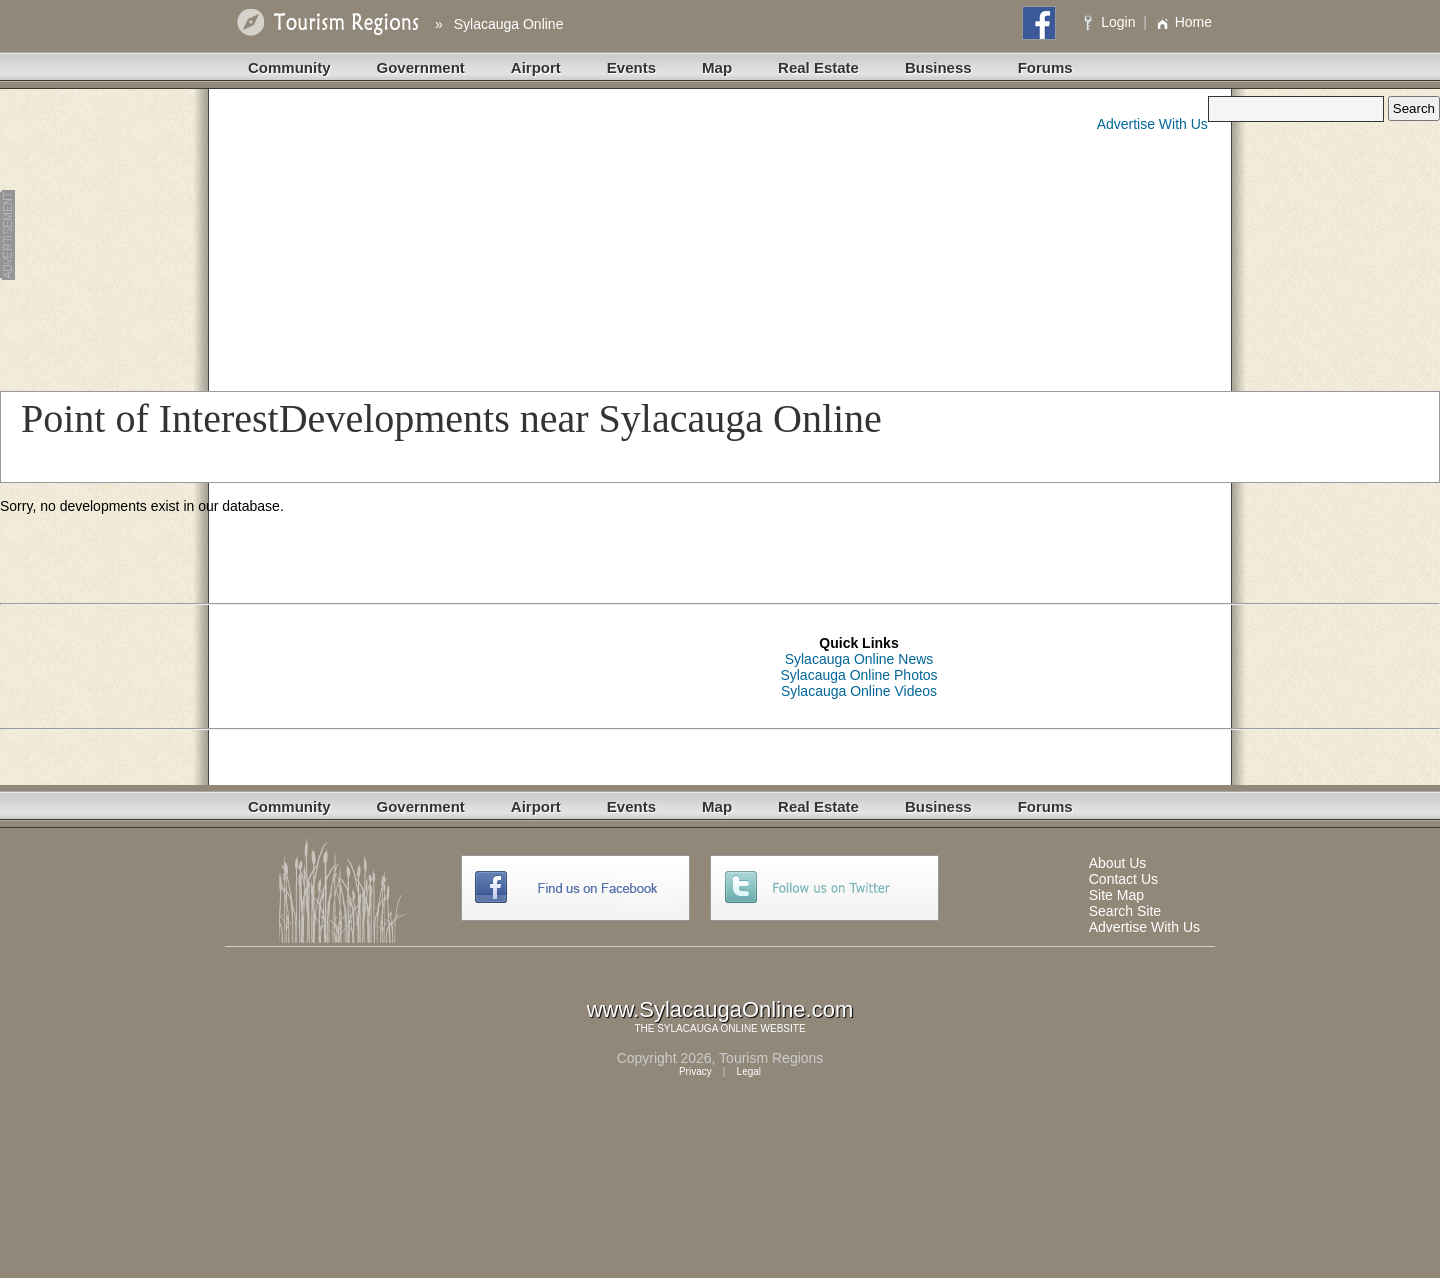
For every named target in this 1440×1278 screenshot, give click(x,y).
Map (717, 67)
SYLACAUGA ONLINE (707, 1028)
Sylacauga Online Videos (859, 691)
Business (938, 67)
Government (421, 67)
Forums (1045, 67)
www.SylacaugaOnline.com (720, 1009)
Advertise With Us (1152, 124)
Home (1183, 22)
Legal (749, 1071)
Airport (536, 67)
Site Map (1116, 895)
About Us (1118, 863)
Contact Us (1123, 879)
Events (631, 67)
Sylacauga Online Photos (858, 675)
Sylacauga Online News (859, 659)
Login (1111, 22)
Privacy (695, 1071)
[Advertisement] (394, 236)
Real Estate (818, 67)
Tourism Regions (771, 1058)
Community (289, 67)
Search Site (1125, 911)
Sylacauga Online (509, 24)
